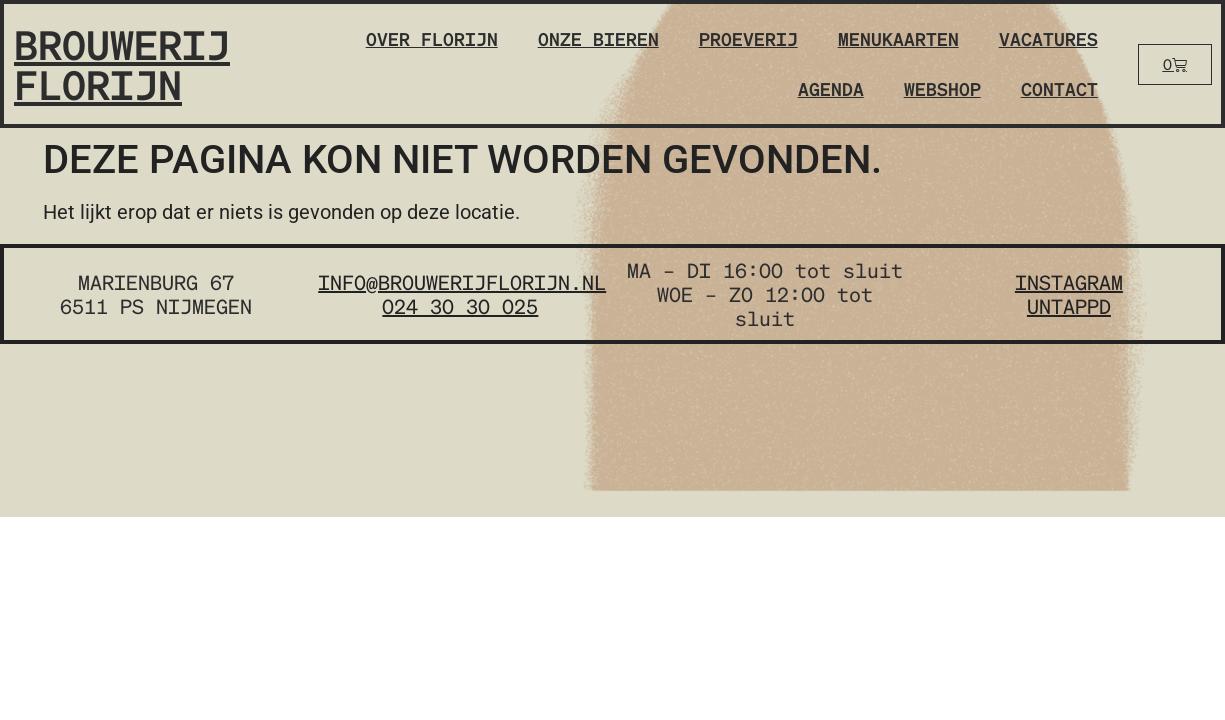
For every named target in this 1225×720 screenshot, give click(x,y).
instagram (1069, 282)
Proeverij (748, 38)
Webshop (942, 88)
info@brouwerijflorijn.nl (462, 282)
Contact (1059, 88)
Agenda (831, 88)
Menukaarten (898, 38)
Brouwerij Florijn (122, 63)
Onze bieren (598, 38)
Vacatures (1048, 38)
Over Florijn (432, 38)
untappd (1069, 306)
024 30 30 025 (460, 306)
